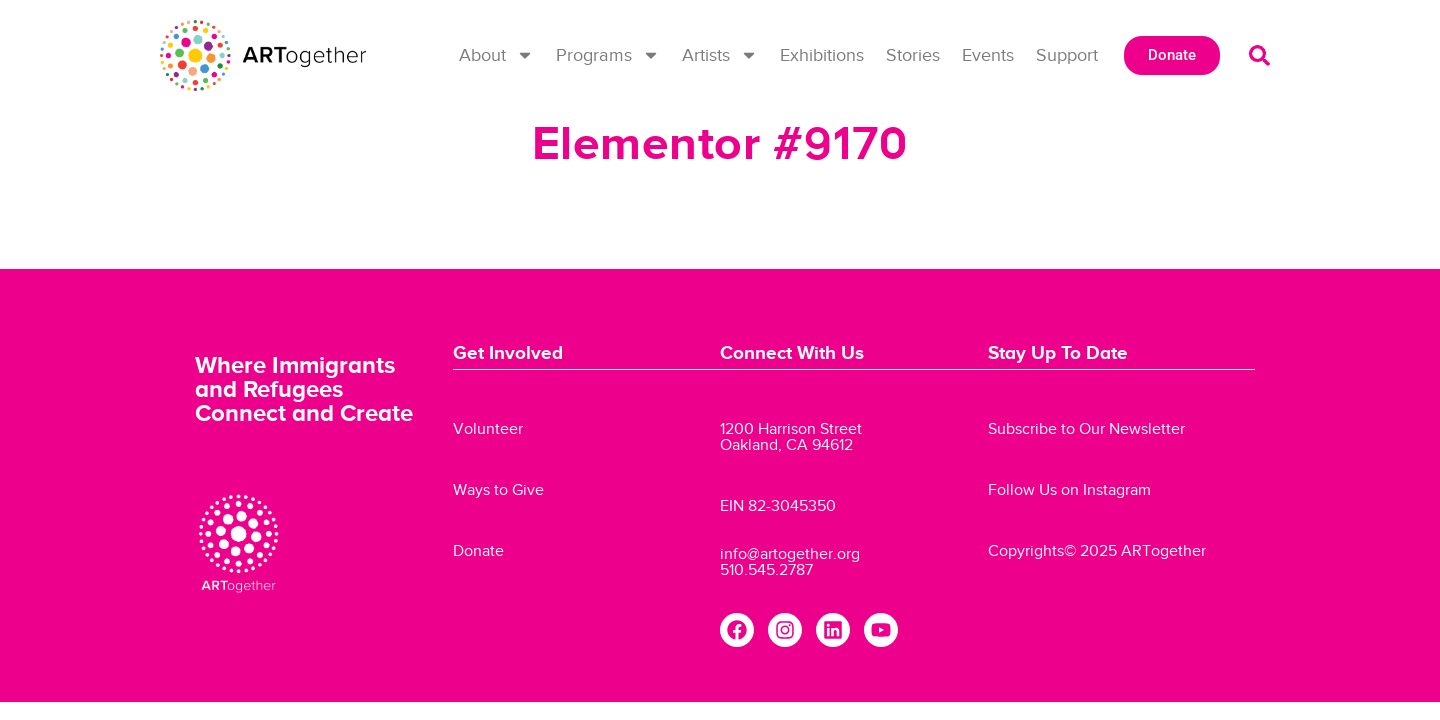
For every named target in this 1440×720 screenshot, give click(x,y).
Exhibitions (822, 55)
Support (1067, 55)
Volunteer (488, 429)
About (496, 55)
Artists (720, 55)
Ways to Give (498, 490)
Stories (913, 55)
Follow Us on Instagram (1069, 490)
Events (988, 55)
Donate (478, 551)
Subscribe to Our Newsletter (1086, 429)
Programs (608, 55)
